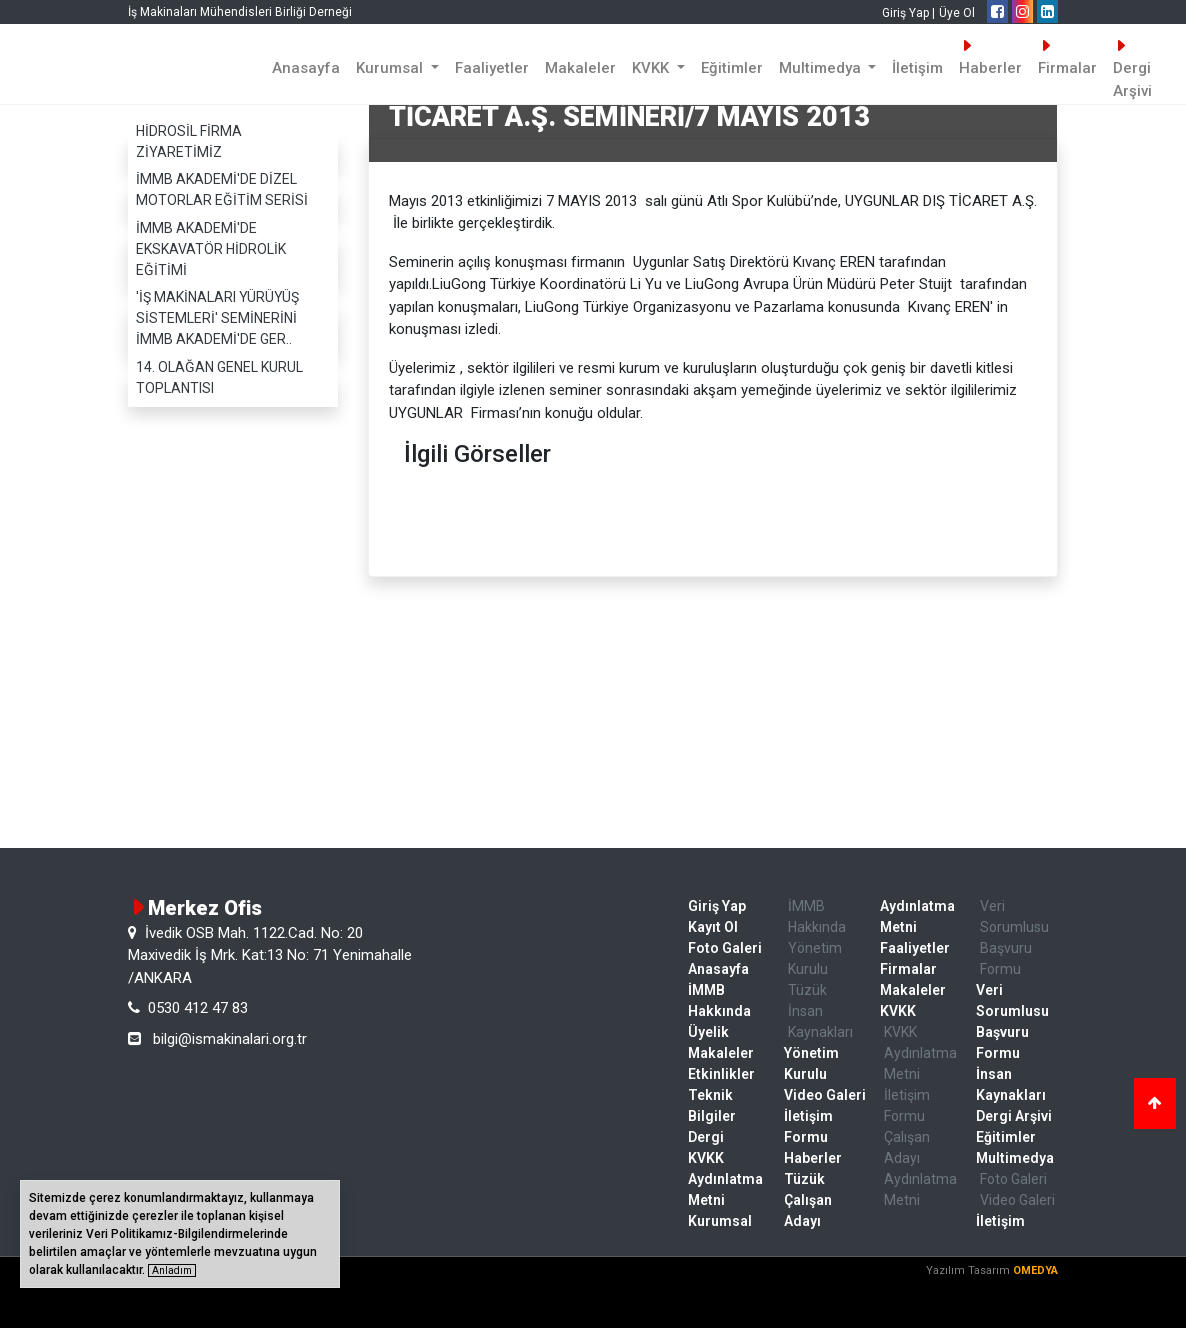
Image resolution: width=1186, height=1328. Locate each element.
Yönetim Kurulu (815, 958)
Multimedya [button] (822, 68)
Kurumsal (720, 1221)
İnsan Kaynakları (820, 1021)
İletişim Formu (808, 1126)
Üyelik (708, 1032)
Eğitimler (732, 68)
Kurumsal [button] (391, 68)
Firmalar (1067, 57)
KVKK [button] (652, 68)
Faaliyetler (492, 68)
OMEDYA (1035, 1270)
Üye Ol (957, 13)
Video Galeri (825, 1095)
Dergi (706, 1137)
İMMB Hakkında (719, 1000)
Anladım (172, 1270)
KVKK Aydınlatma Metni (725, 1179)
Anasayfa (306, 68)
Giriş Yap (717, 906)
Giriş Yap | (908, 13)
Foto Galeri (725, 948)
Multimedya (1015, 1158)
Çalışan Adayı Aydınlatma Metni (920, 1168)
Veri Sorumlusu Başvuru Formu (1014, 937)
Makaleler (580, 68)
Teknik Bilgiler (712, 1105)
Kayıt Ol (713, 927)
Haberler (990, 57)
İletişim (917, 68)
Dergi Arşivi (1132, 68)
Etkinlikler (721, 1074)
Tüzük (807, 990)
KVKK (898, 1011)
